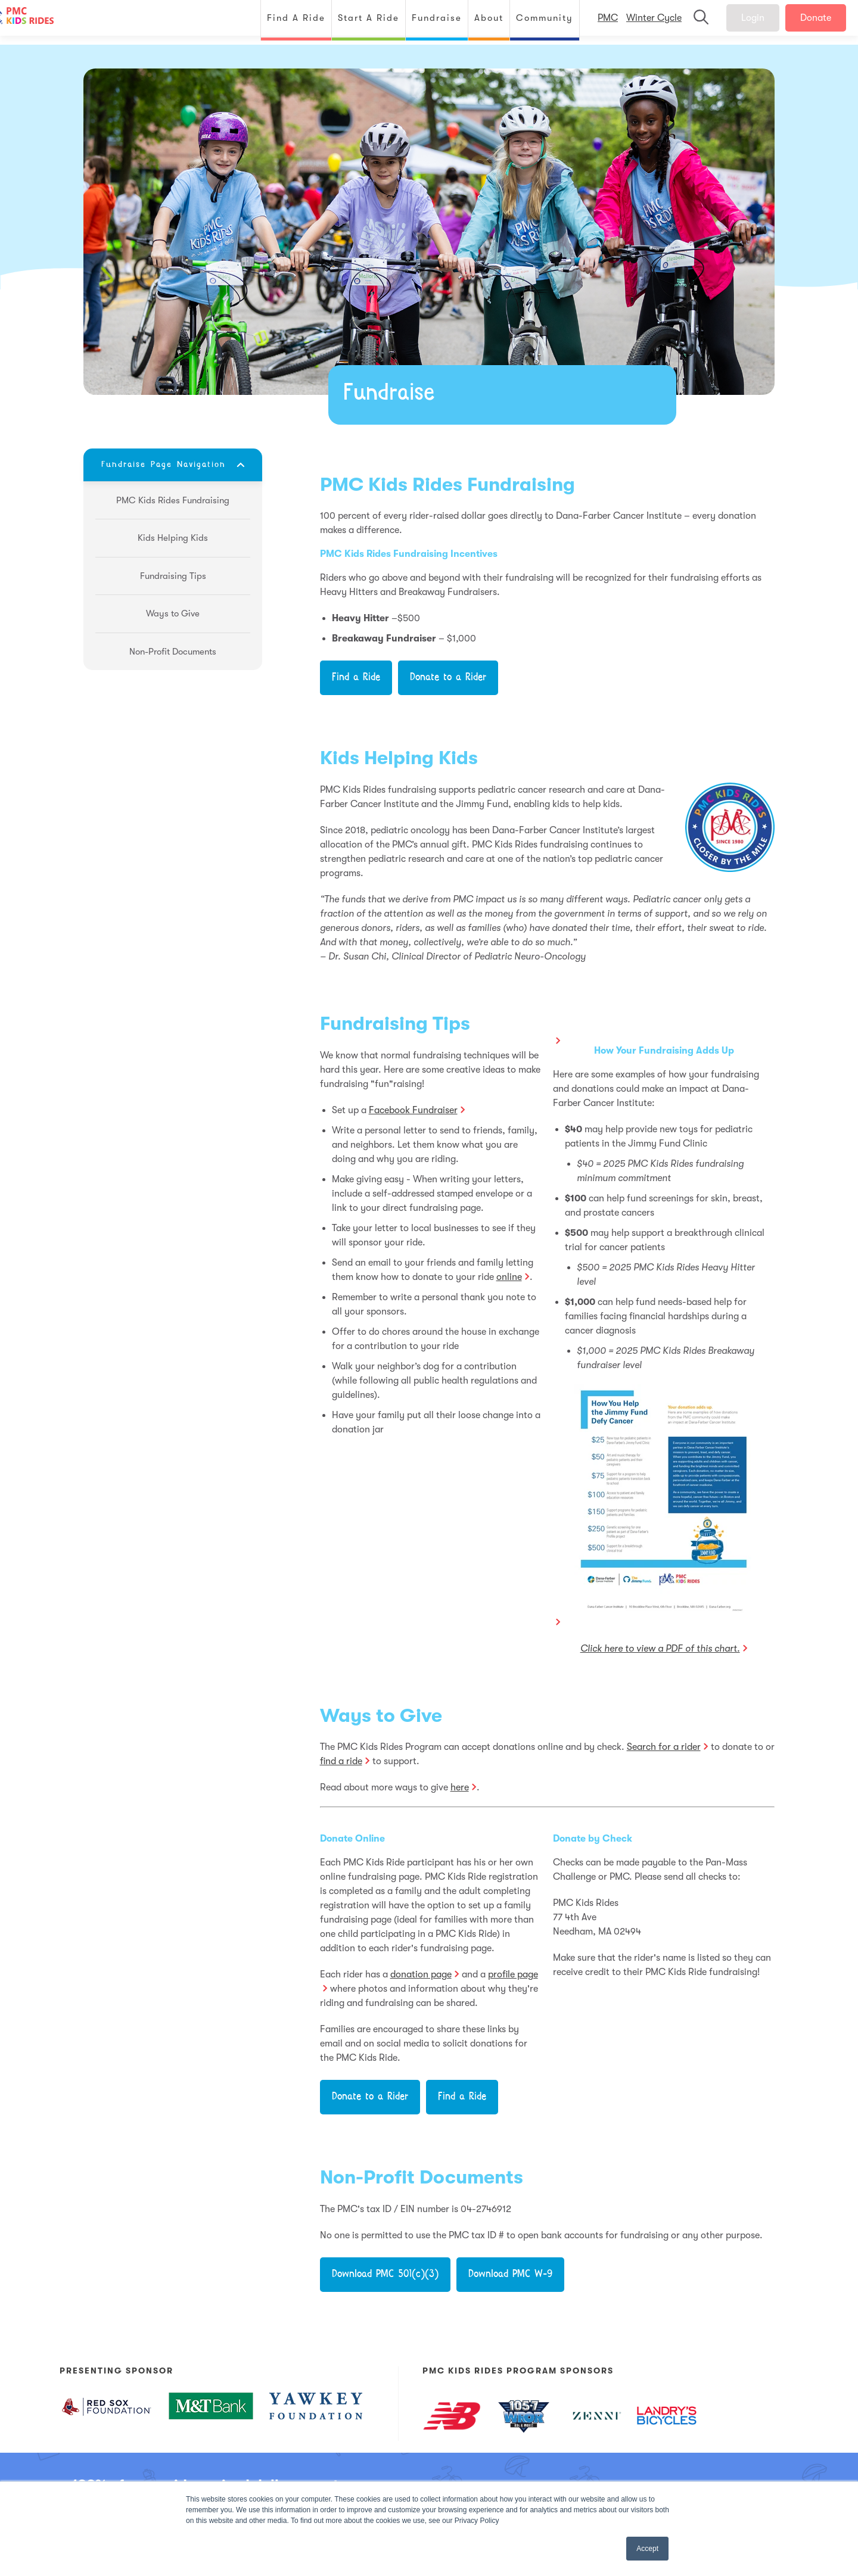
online (509, 1277)
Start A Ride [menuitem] (356, 22)
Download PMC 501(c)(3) (385, 2274)
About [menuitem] (477, 22)
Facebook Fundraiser (413, 1110)
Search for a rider (664, 1747)
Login (741, 22)
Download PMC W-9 (510, 2274)
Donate (803, 22)
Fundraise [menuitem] (425, 22)
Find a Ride (356, 677)
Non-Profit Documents (421, 2177)
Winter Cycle (642, 22)
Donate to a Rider (448, 677)
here (459, 1787)
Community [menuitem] (532, 22)
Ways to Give (381, 1716)
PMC (596, 22)
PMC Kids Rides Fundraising (447, 485)
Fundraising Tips (395, 1024)
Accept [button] (647, 2548)
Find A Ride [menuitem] (284, 22)
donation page (421, 1974)
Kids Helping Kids (399, 758)
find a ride (341, 1761)
